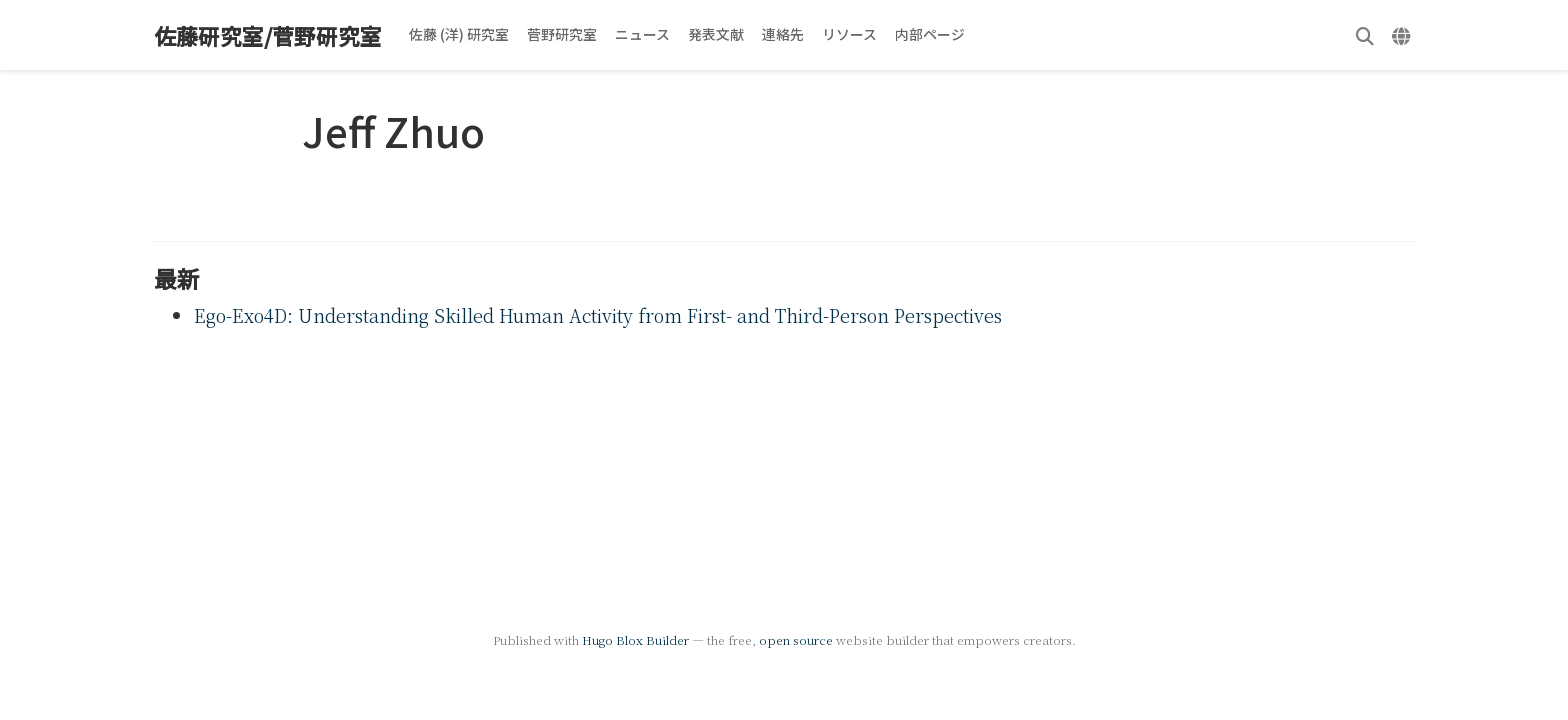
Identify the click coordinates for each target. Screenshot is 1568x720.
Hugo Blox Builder (635, 639)
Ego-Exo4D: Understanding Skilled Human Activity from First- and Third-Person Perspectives (598, 315)
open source (796, 639)
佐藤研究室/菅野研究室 (268, 35)
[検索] (1365, 35)
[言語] (1403, 35)
